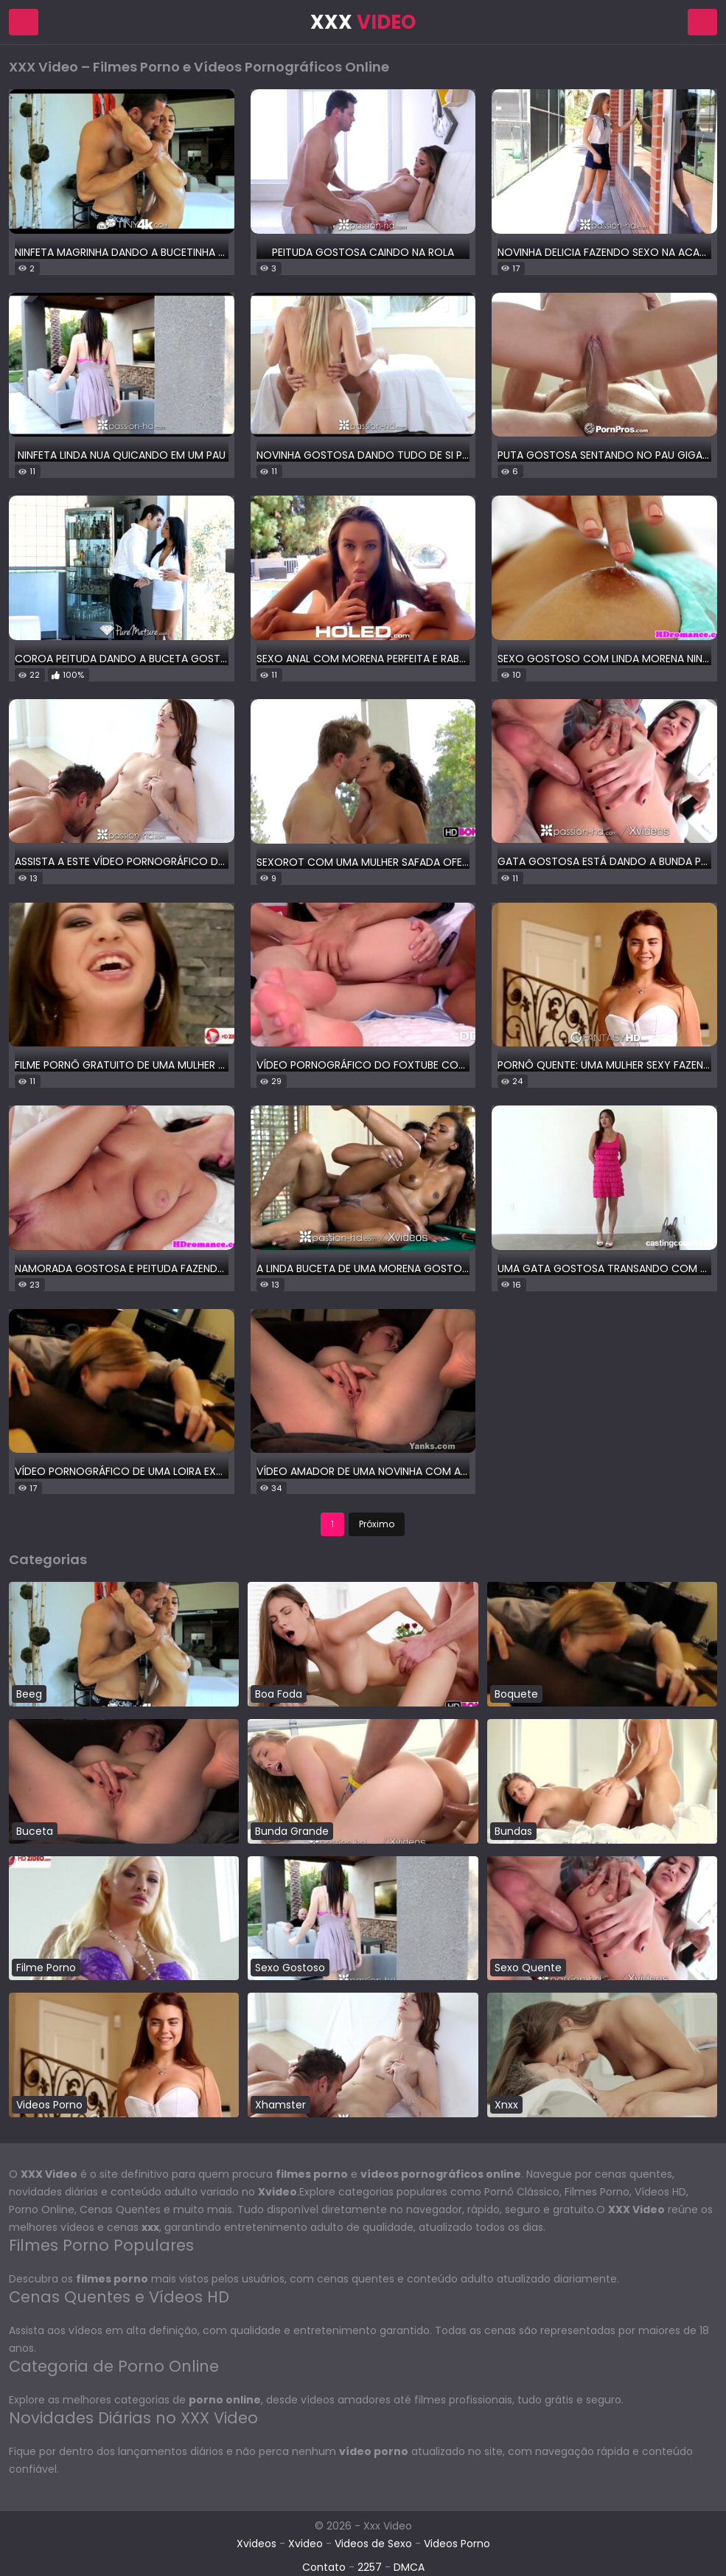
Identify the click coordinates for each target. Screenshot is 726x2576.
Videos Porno (457, 2543)
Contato (324, 2567)
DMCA (409, 2567)
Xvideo (305, 2543)
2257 (369, 2567)
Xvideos (256, 2543)
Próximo (376, 1524)
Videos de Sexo (373, 2543)
